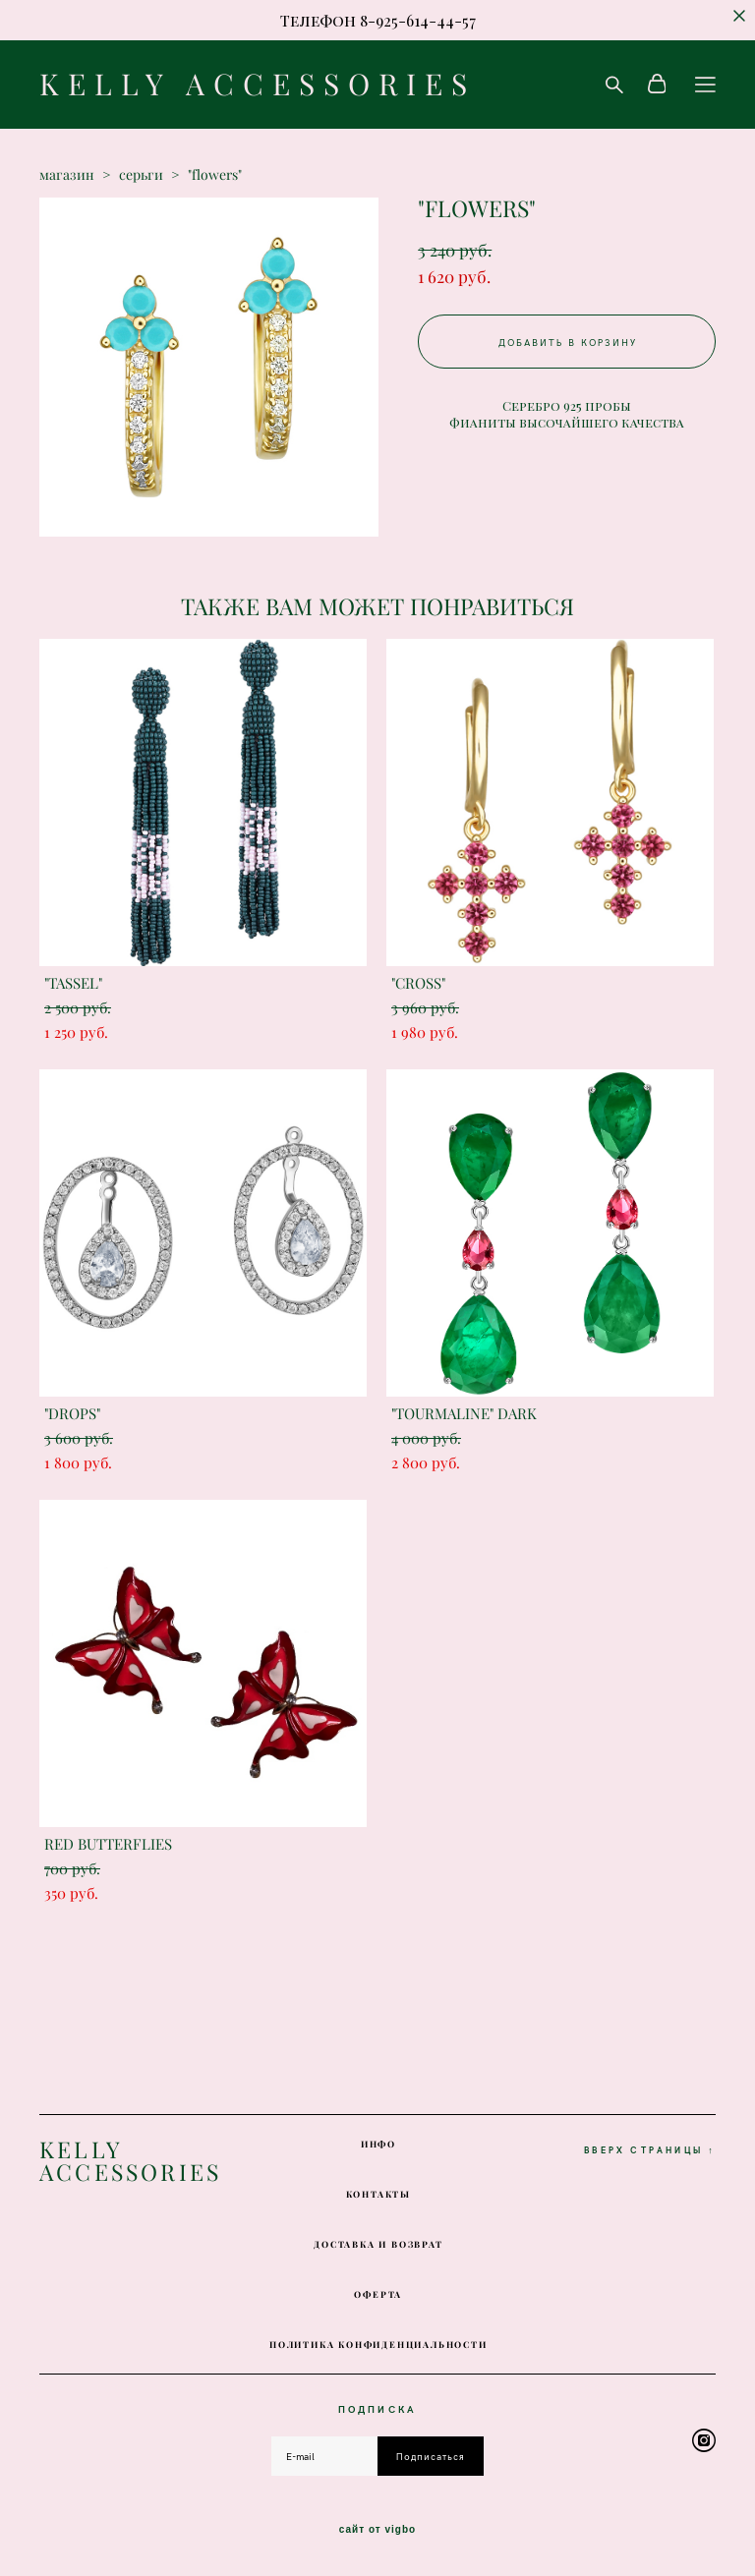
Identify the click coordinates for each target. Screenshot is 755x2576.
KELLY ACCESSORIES (257, 84)
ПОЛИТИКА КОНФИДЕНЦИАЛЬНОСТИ (378, 2344)
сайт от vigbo (377, 2530)
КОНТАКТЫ (378, 2194)
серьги (141, 175)
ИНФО (378, 2144)
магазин (66, 175)
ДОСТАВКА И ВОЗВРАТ (378, 2244)
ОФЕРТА (378, 2294)
